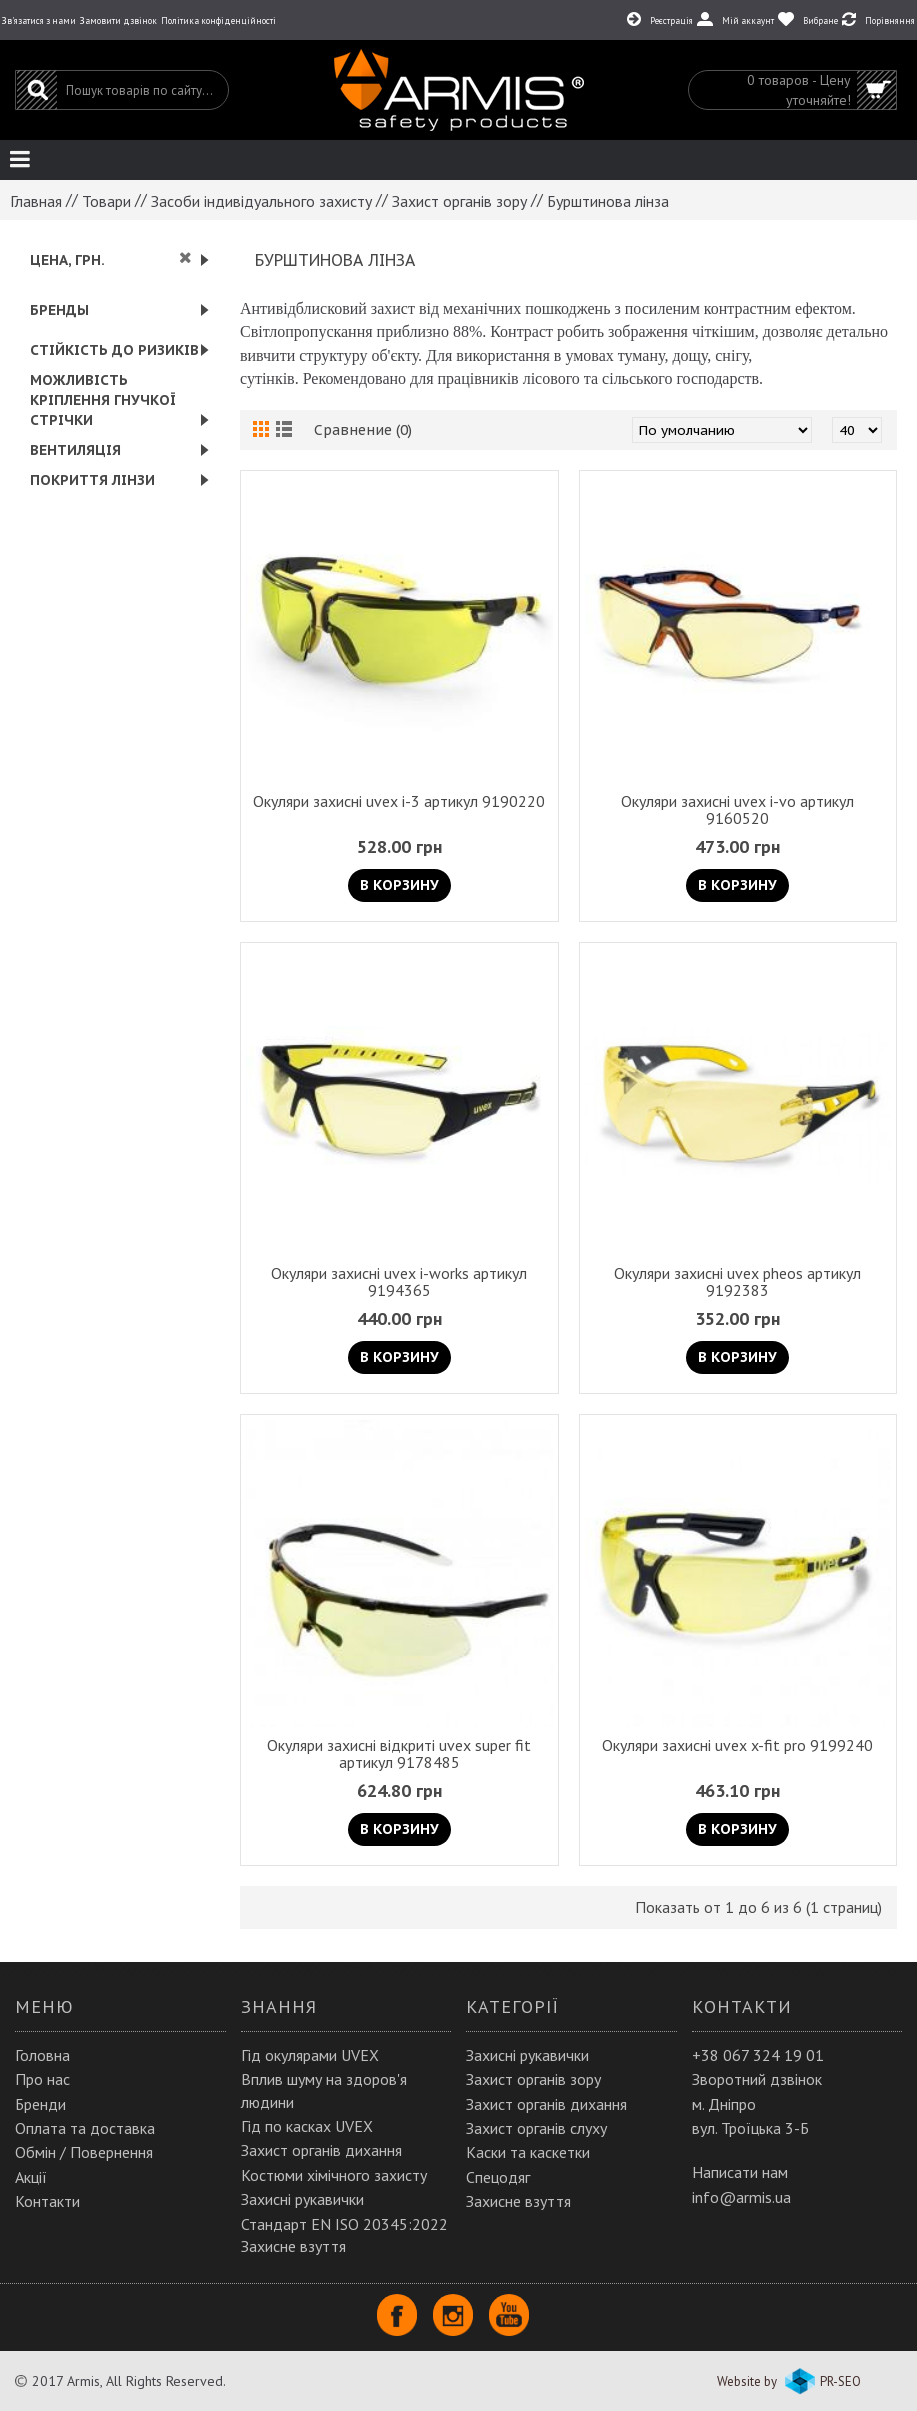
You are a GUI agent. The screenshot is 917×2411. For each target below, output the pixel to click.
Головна (42, 2055)
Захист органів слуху (536, 2128)
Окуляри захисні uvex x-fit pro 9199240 (737, 1745)
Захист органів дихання (321, 2150)
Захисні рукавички (302, 2199)
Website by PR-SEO (789, 2381)
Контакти (47, 2201)
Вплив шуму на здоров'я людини (324, 2090)
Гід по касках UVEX (307, 2126)
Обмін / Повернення (84, 2152)
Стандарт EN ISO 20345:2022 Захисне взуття (344, 2235)
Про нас (42, 2079)
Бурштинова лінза (608, 201)
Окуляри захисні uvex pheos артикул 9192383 (737, 1281)
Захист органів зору (459, 201)
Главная (36, 201)
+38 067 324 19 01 (758, 2055)
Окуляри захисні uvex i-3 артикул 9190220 (399, 801)
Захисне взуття (518, 2201)
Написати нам (740, 2172)
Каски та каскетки (528, 2152)
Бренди (40, 2104)
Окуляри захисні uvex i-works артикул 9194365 (399, 1281)
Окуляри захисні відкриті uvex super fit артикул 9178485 (399, 1753)
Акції (31, 2177)
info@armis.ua (741, 2197)
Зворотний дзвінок (757, 2079)
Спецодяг (498, 2177)
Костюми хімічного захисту (334, 2175)
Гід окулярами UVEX (310, 2055)
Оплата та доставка (85, 2128)
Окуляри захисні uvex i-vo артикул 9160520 (737, 809)
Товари (106, 201)
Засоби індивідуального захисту (261, 201)
